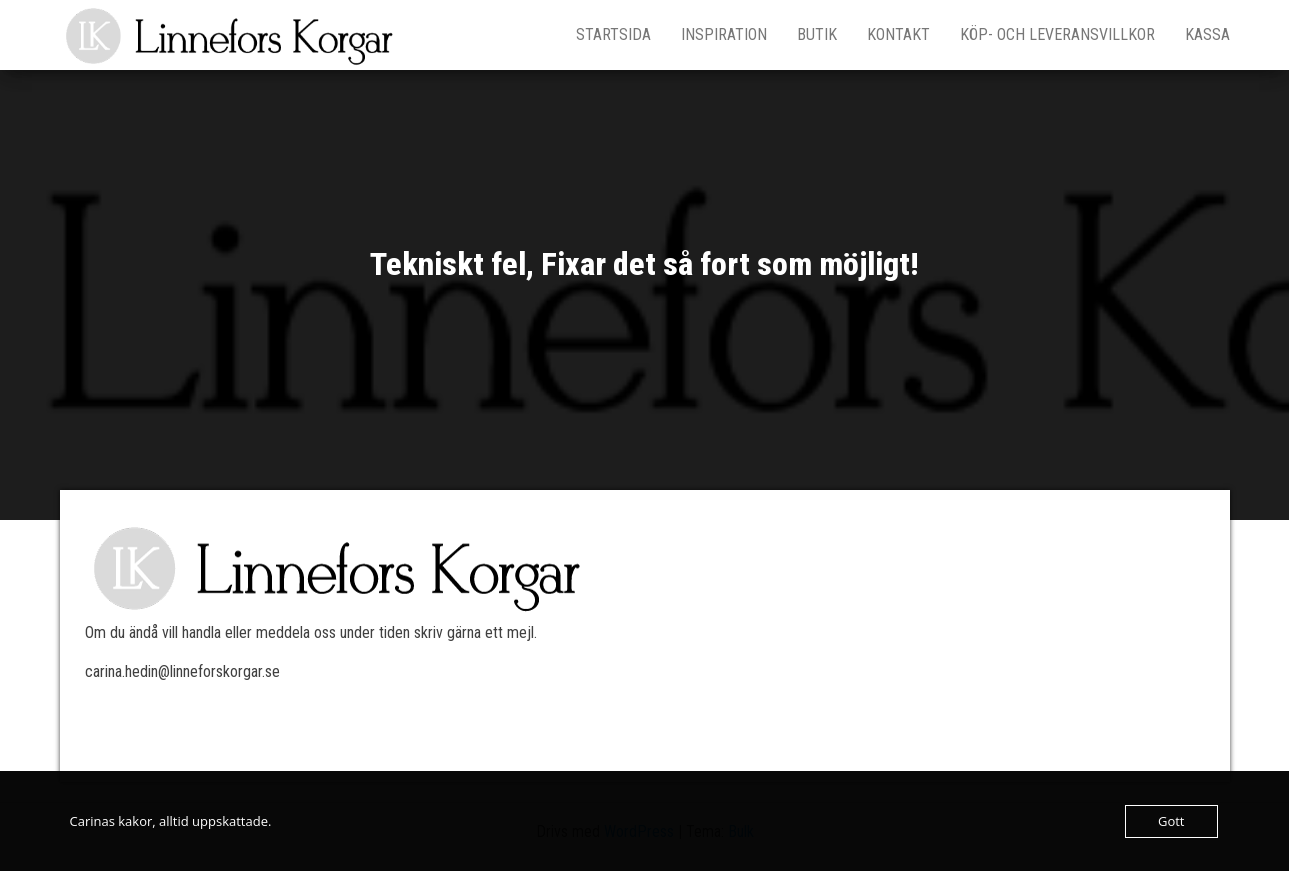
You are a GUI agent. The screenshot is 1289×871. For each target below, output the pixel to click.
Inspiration (724, 34)
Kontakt (898, 34)
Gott (1171, 821)
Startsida (613, 34)
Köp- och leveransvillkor (1057, 34)
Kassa (1207, 34)
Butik (817, 34)
